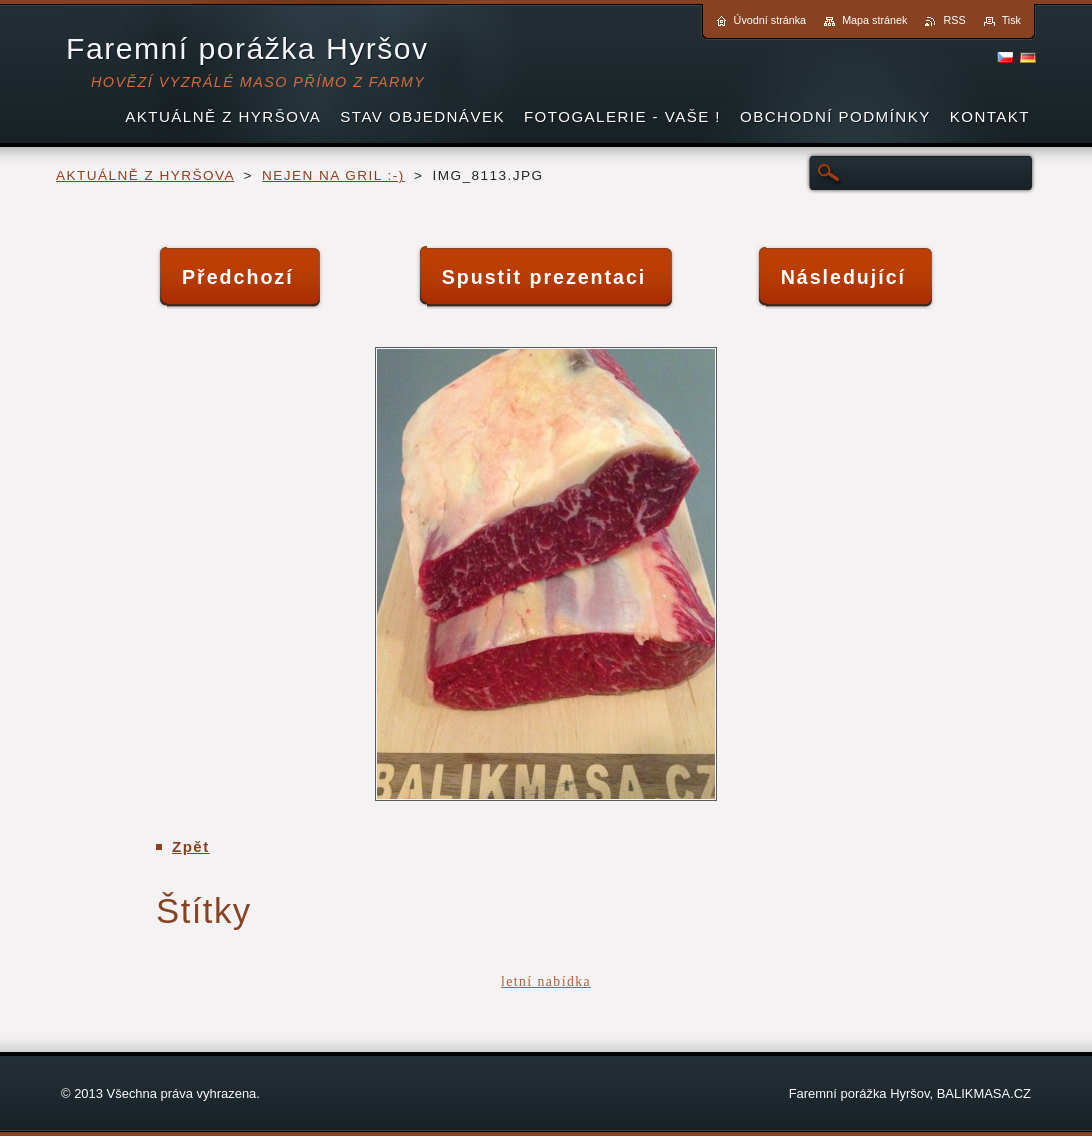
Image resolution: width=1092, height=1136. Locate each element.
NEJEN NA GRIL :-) (333, 175)
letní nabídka (546, 981)
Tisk (1011, 20)
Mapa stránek (874, 20)
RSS (954, 20)
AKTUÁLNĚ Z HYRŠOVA (145, 175)
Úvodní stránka (770, 20)
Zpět (191, 846)
